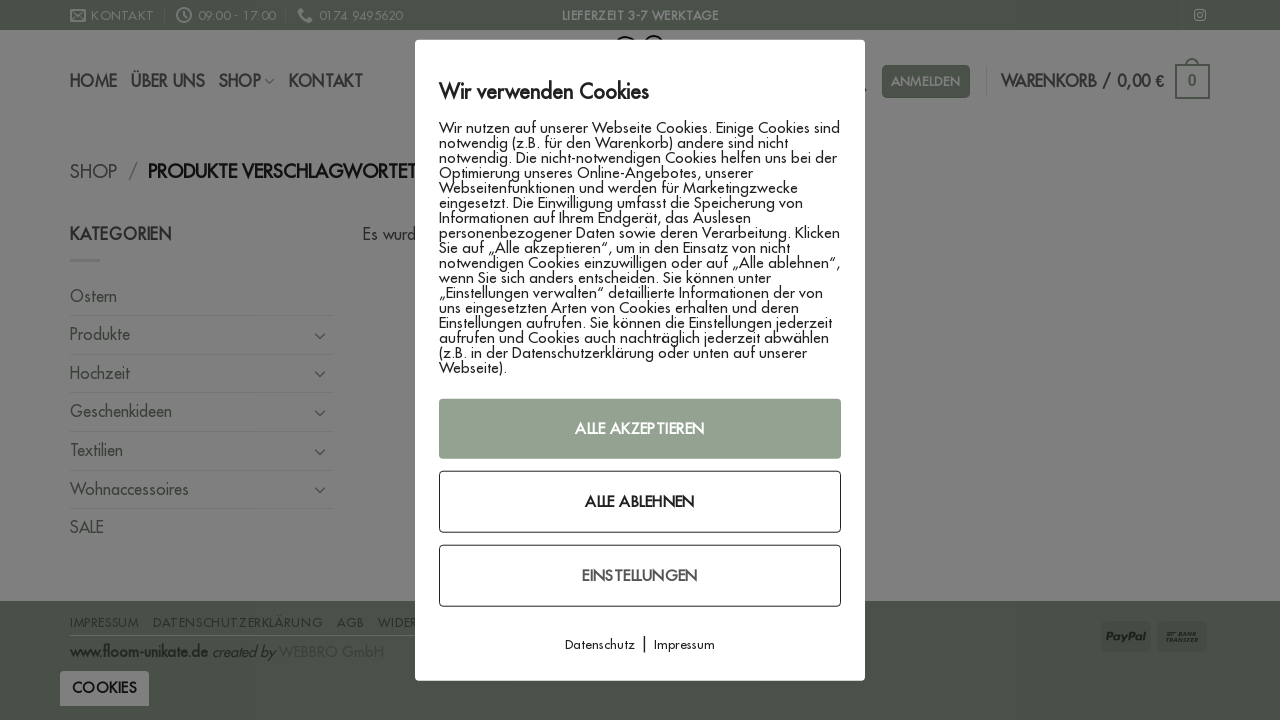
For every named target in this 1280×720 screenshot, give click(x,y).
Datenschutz (600, 644)
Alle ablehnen (640, 501)
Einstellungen (640, 575)
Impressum (684, 644)
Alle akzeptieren (639, 428)
